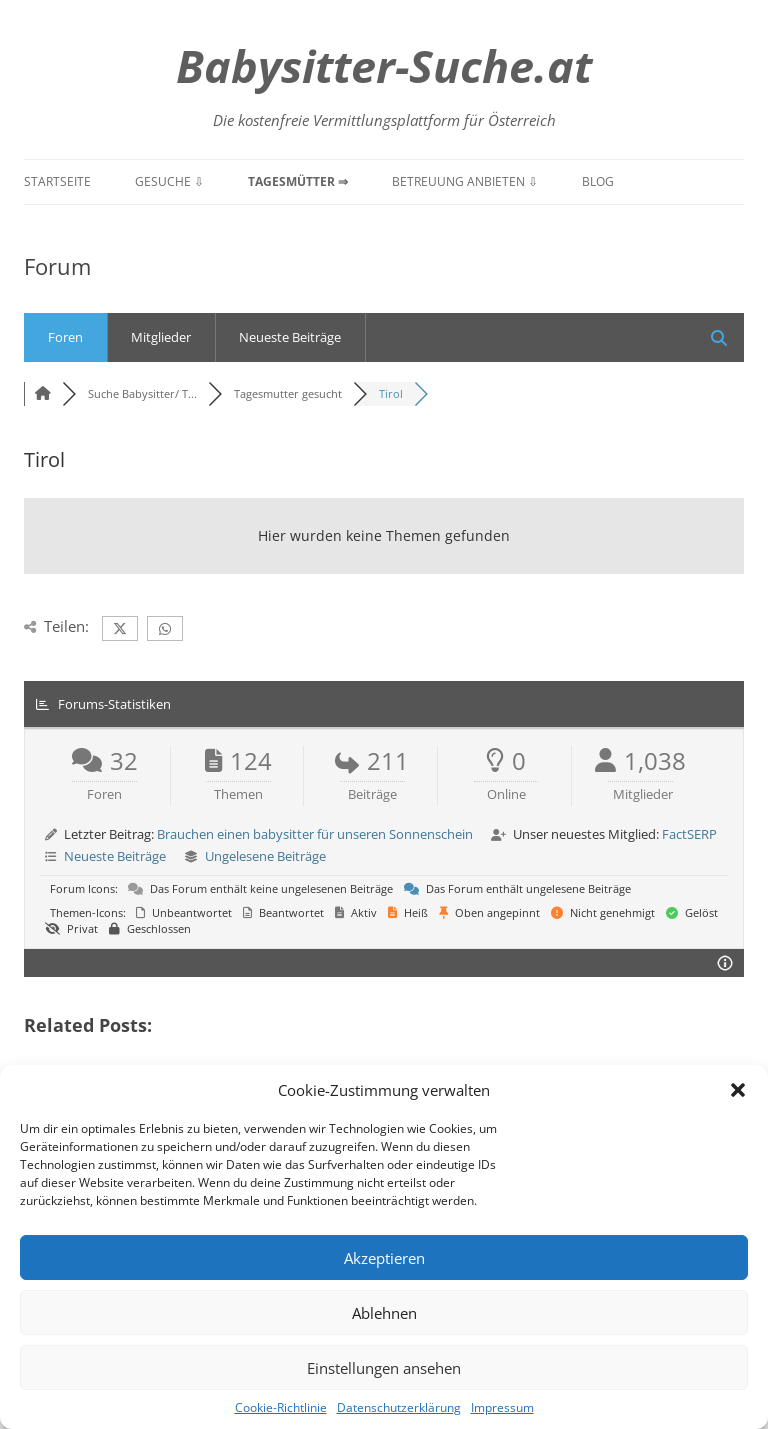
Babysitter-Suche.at (384, 65)
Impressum (502, 1407)
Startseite (57, 181)
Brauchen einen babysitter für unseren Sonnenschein (315, 834)
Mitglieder (161, 337)
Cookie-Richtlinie (281, 1407)
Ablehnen (384, 1313)
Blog (598, 181)
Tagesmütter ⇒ (298, 181)
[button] (738, 1090)
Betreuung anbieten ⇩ (465, 181)
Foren (65, 337)
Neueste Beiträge (290, 337)
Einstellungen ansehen (384, 1368)
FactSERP (689, 834)
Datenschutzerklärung (399, 1407)
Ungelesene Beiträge (265, 856)
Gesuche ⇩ (169, 181)
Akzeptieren (384, 1258)
